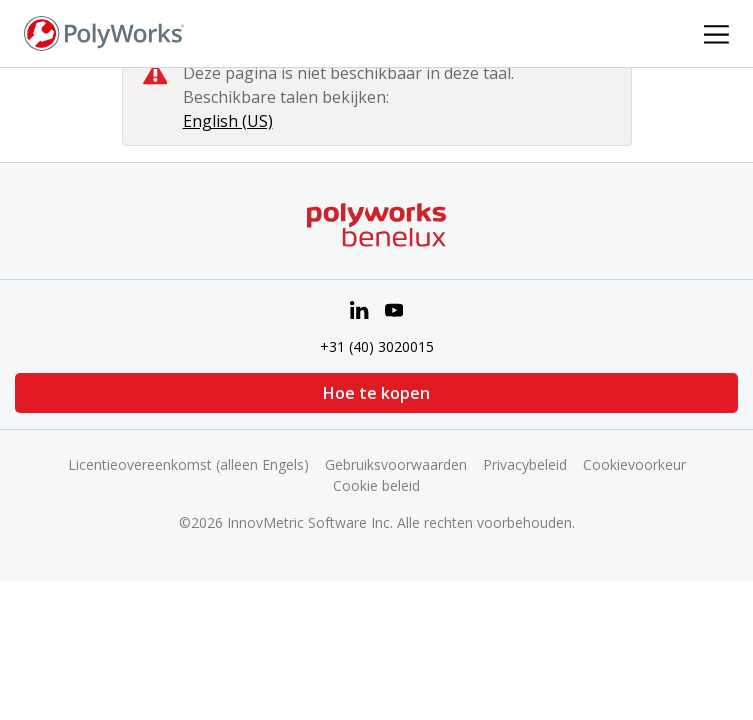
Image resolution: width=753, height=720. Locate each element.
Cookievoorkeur (634, 464)
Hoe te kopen (376, 393)
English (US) (228, 121)
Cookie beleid (376, 485)
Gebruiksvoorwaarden (396, 464)
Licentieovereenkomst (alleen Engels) (188, 464)
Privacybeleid (525, 464)
